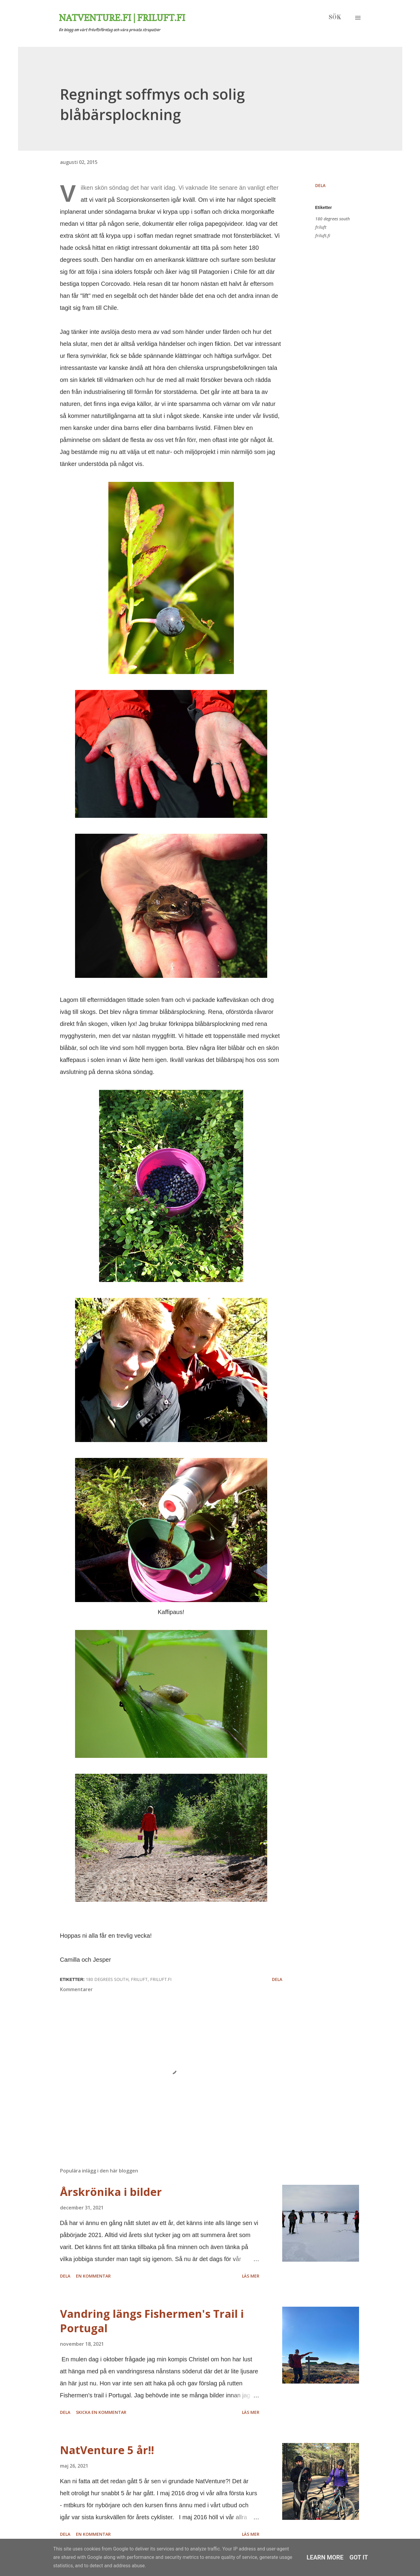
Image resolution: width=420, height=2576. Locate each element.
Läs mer (250, 2276)
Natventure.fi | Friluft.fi (122, 17)
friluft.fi (322, 235)
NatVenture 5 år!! (107, 2450)
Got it (358, 2557)
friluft (320, 227)
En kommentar (93, 2276)
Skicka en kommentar (101, 2412)
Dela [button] (320, 185)
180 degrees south (332, 219)
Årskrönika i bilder (111, 2191)
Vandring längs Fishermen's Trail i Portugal (152, 2321)
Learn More (325, 2557)
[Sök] (334, 17)
